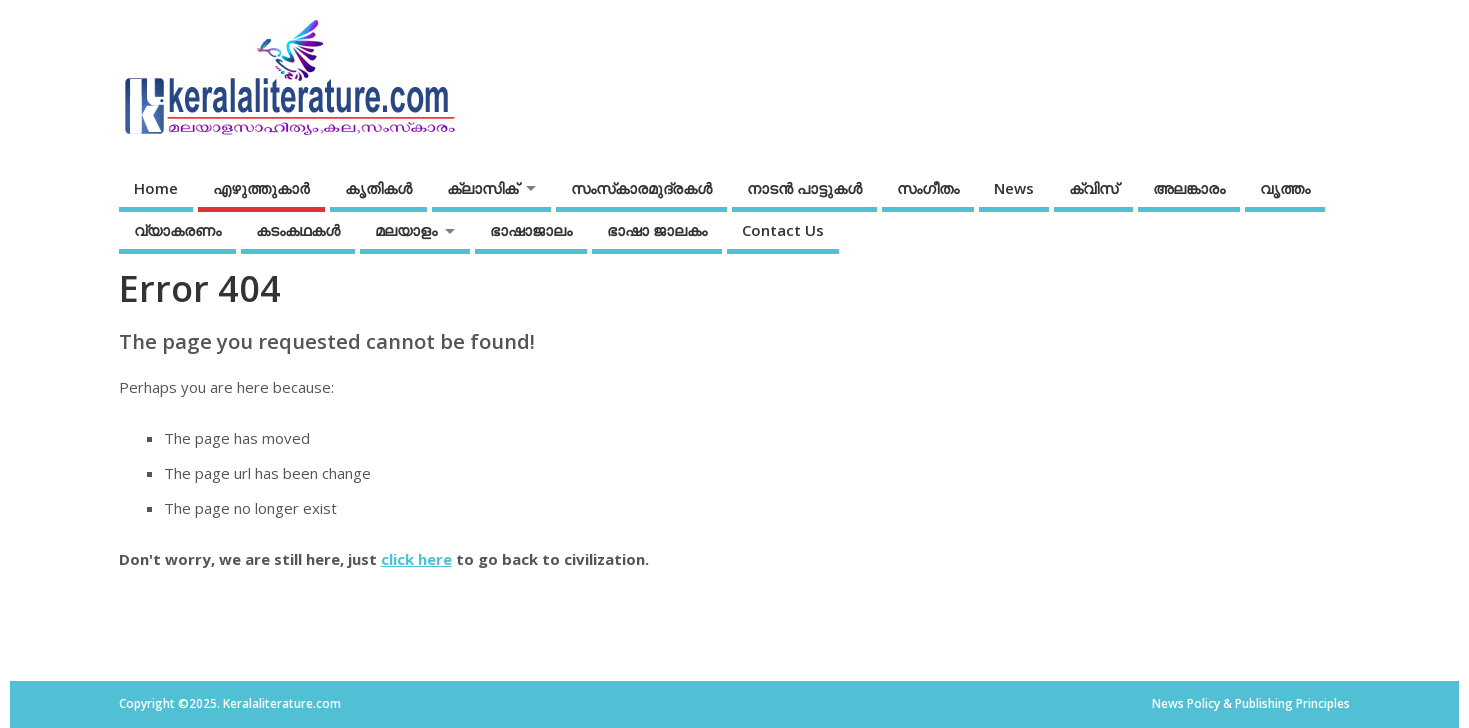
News (1014, 188)
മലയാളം (406, 230)
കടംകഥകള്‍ (298, 230)
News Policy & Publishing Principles (1251, 703)
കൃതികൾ (378, 188)
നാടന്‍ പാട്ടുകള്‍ (804, 188)
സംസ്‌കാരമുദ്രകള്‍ (641, 188)
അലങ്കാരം (1189, 188)
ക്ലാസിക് (482, 188)
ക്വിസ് (1093, 188)
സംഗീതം (928, 188)
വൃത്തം (1285, 188)
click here (416, 559)
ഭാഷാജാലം (531, 230)
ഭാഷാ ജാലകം (657, 230)
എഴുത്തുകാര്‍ (261, 188)
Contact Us (783, 230)
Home (156, 188)
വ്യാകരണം (177, 230)
